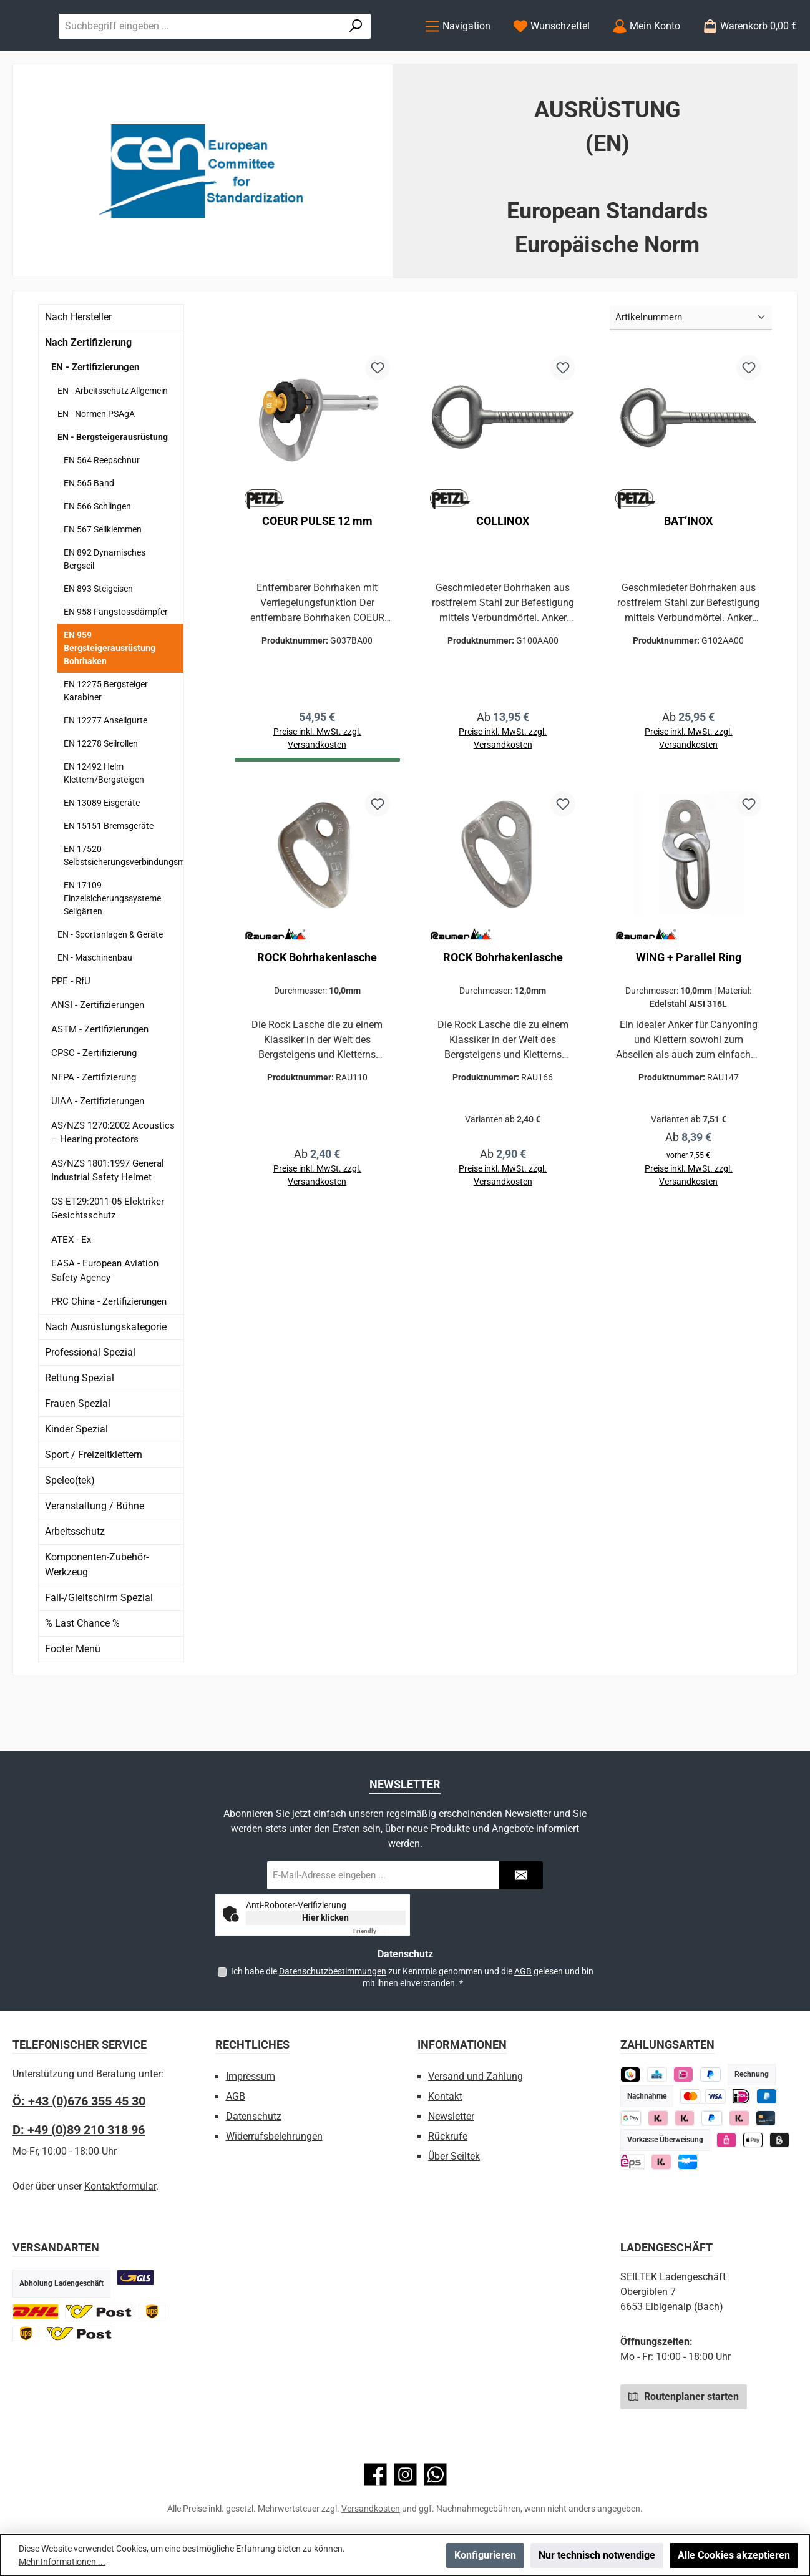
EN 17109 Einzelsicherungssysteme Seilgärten (112, 949)
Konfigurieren (485, 2555)
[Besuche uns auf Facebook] (375, 2475)
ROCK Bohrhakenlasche (317, 1012)
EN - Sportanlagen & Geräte (110, 985)
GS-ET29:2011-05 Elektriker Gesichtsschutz (107, 1259)
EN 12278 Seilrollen (101, 794)
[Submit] (521, 1875)
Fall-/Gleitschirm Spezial (99, 1648)
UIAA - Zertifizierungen (97, 1152)
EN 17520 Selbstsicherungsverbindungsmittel (123, 906)
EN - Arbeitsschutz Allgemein (112, 441)
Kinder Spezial (76, 1480)
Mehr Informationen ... (62, 2562)
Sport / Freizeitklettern (93, 1505)
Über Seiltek (454, 2156)
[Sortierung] (691, 369)
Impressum (250, 2076)
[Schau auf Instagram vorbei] (405, 2475)
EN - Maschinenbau (94, 1008)
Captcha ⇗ (379, 1930)
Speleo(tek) (70, 1531)
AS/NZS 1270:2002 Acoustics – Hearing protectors (113, 1183)
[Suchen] (377, 51)
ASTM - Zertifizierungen (100, 1079)
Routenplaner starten (683, 2396)
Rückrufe (447, 2136)
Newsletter (451, 2116)
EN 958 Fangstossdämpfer (116, 662)
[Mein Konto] (646, 51)
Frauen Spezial (77, 1454)
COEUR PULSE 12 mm (317, 571)
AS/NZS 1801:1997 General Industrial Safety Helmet (107, 1221)
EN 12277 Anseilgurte (105, 771)
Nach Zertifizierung (88, 393)
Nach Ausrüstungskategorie (106, 1377)
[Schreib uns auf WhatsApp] (435, 2475)
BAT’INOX (688, 571)
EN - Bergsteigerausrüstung (112, 487)
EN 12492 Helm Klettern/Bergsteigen (104, 823)
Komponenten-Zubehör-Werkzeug (97, 1615)
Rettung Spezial (79, 1428)
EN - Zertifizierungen (95, 418)
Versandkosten (370, 2509)
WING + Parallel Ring (688, 1012)
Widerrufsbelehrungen (274, 2136)
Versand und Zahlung (475, 2076)
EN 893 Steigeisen (98, 639)
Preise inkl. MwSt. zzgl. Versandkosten (503, 792)
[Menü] (458, 51)
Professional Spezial (90, 1403)
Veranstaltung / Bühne (94, 1556)
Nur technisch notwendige (597, 2555)
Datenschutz (253, 2116)
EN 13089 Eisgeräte (102, 853)
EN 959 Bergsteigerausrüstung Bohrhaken (109, 698)
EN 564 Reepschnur (102, 511)
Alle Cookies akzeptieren (734, 2555)
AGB (523, 1971)
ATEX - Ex (71, 1290)
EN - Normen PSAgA (96, 464)
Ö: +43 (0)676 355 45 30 (78, 2101)
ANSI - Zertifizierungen (97, 1056)
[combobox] (325, 51)
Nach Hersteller (78, 368)
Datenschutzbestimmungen (332, 1971)
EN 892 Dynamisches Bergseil (104, 609)
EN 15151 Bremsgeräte (109, 876)
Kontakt (445, 2096)
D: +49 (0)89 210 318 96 (78, 2129)
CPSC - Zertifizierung (94, 1104)
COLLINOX (502, 571)
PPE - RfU (70, 1031)
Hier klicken (325, 1917)
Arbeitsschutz (75, 1582)
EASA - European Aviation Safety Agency (105, 1322)
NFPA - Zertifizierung (93, 1128)
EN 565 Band (89, 534)
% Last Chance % (82, 1674)
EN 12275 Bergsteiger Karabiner (106, 741)
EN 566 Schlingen (97, 557)
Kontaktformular (120, 2186)
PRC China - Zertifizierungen (109, 1352)
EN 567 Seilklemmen (103, 580)
